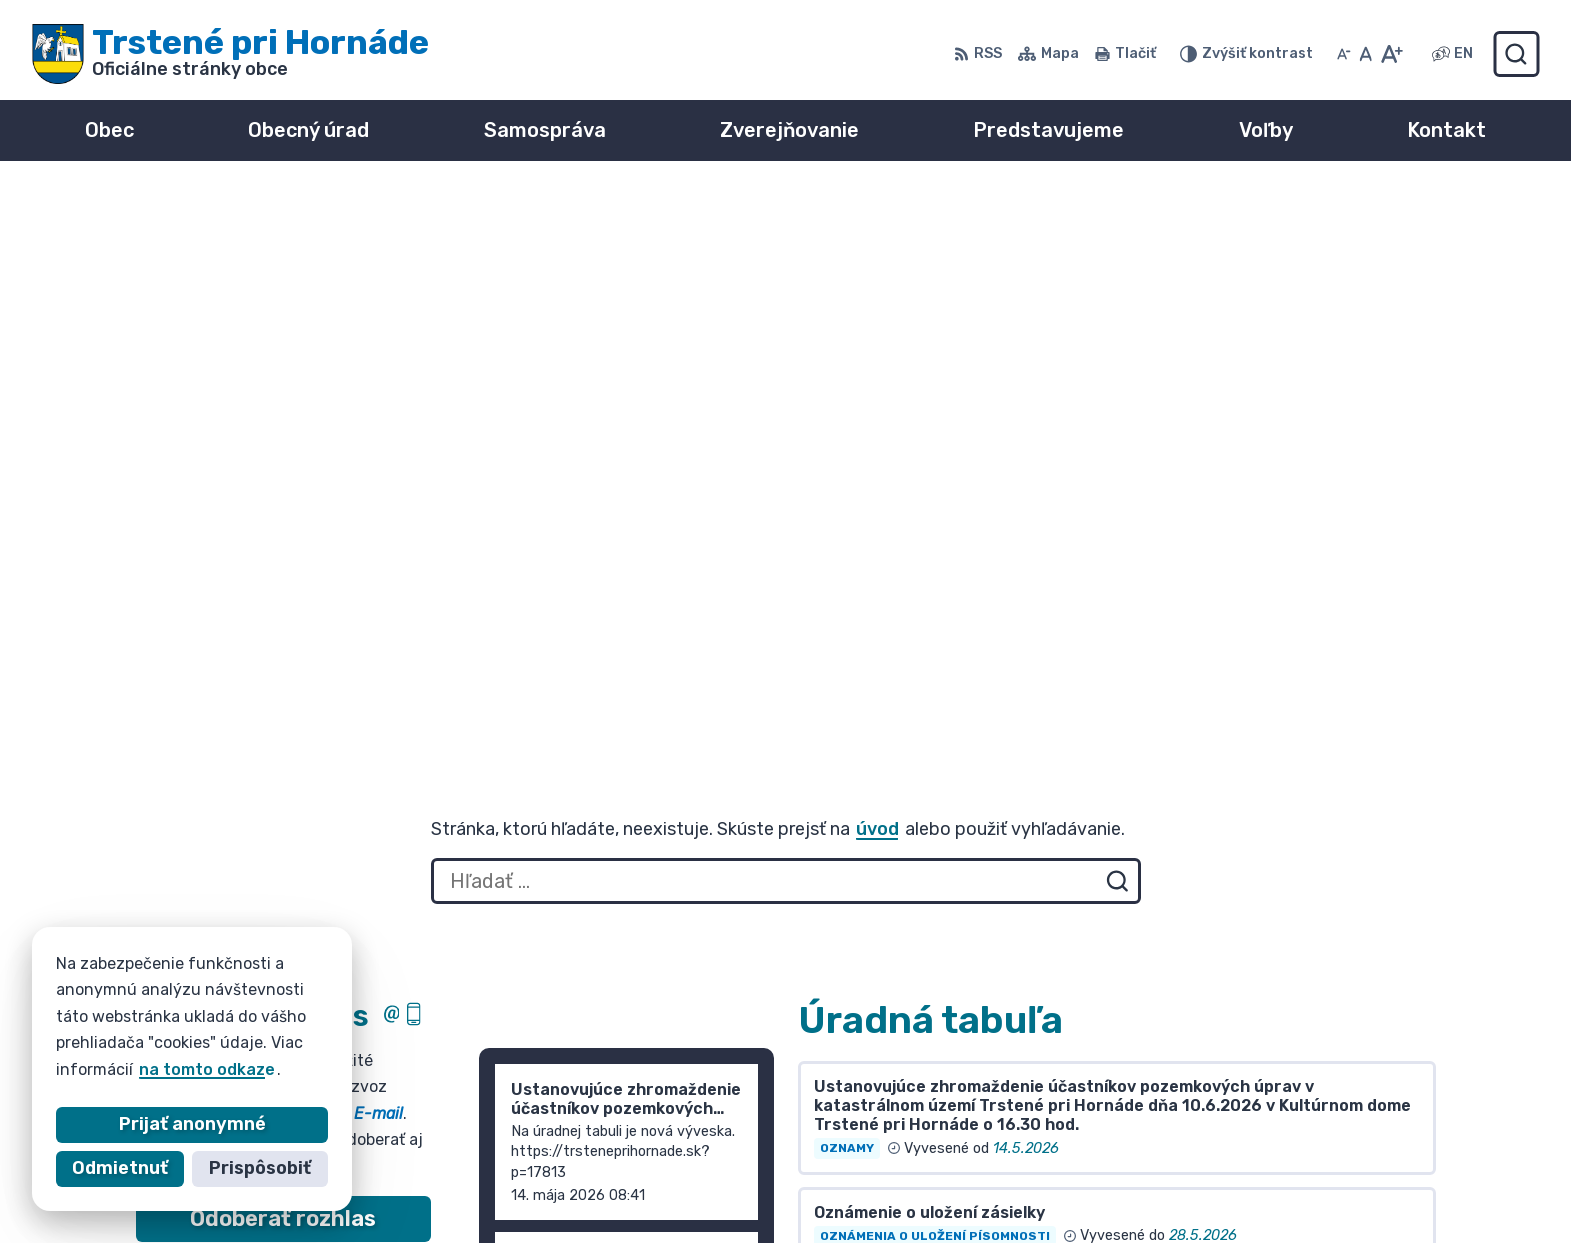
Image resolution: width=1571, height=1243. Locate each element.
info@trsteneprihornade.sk (1304, 1177)
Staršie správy (555, 795)
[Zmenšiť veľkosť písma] (1344, 54)
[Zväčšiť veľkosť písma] (1391, 54)
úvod (877, 268)
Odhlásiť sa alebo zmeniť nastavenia (283, 746)
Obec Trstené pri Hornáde (368, 1042)
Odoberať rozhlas (283, 657)
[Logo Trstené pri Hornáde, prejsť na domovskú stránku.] (230, 54)
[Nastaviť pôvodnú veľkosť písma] (1365, 54)
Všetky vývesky (862, 730)
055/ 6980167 (1252, 1155)
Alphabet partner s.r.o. (432, 1023)
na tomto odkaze (207, 1069)
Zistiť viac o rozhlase (283, 706)
